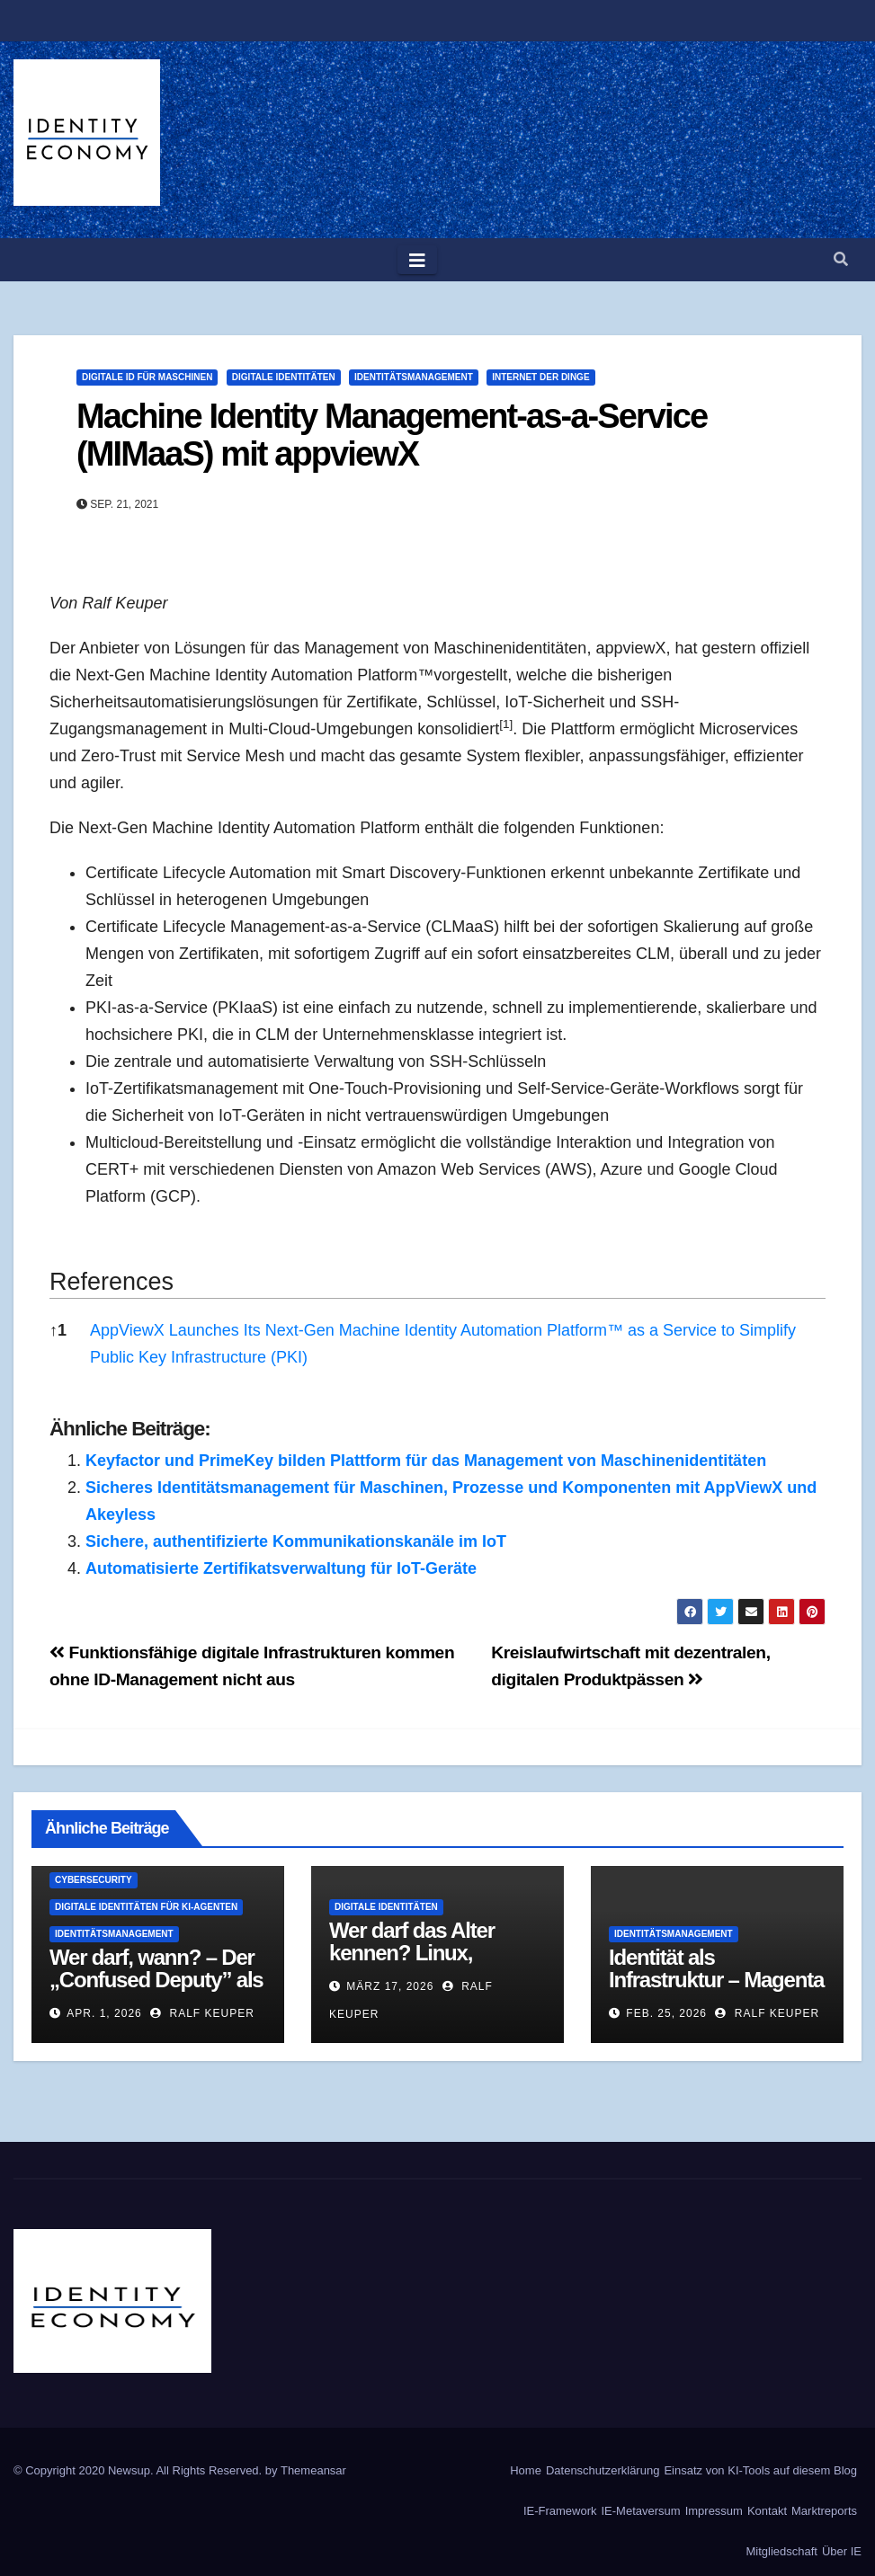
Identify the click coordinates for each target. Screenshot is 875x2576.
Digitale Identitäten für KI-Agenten (146, 1907)
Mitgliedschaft (781, 2551)
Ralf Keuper (202, 2013)
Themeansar (313, 2470)
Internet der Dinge (540, 377)
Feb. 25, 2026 (666, 2013)
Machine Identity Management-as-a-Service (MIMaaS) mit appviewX (391, 435)
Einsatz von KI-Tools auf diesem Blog (760, 2470)
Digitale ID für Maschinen (147, 377)
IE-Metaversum (641, 2511)
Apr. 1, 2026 (104, 2013)
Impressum (714, 2511)
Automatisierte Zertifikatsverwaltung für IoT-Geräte (281, 1568)
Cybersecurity (93, 1880)
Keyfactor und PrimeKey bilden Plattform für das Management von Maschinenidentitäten (425, 1461)
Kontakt (767, 2511)
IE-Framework (560, 2511)
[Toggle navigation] (417, 259)
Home (525, 2470)
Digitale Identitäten (283, 377)
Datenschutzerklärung (602, 2470)
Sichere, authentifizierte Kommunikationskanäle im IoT (295, 1541)
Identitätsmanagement (413, 377)
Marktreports (824, 2511)
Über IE (842, 2551)
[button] (841, 259)
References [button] (111, 1281)
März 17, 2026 (389, 1986)
